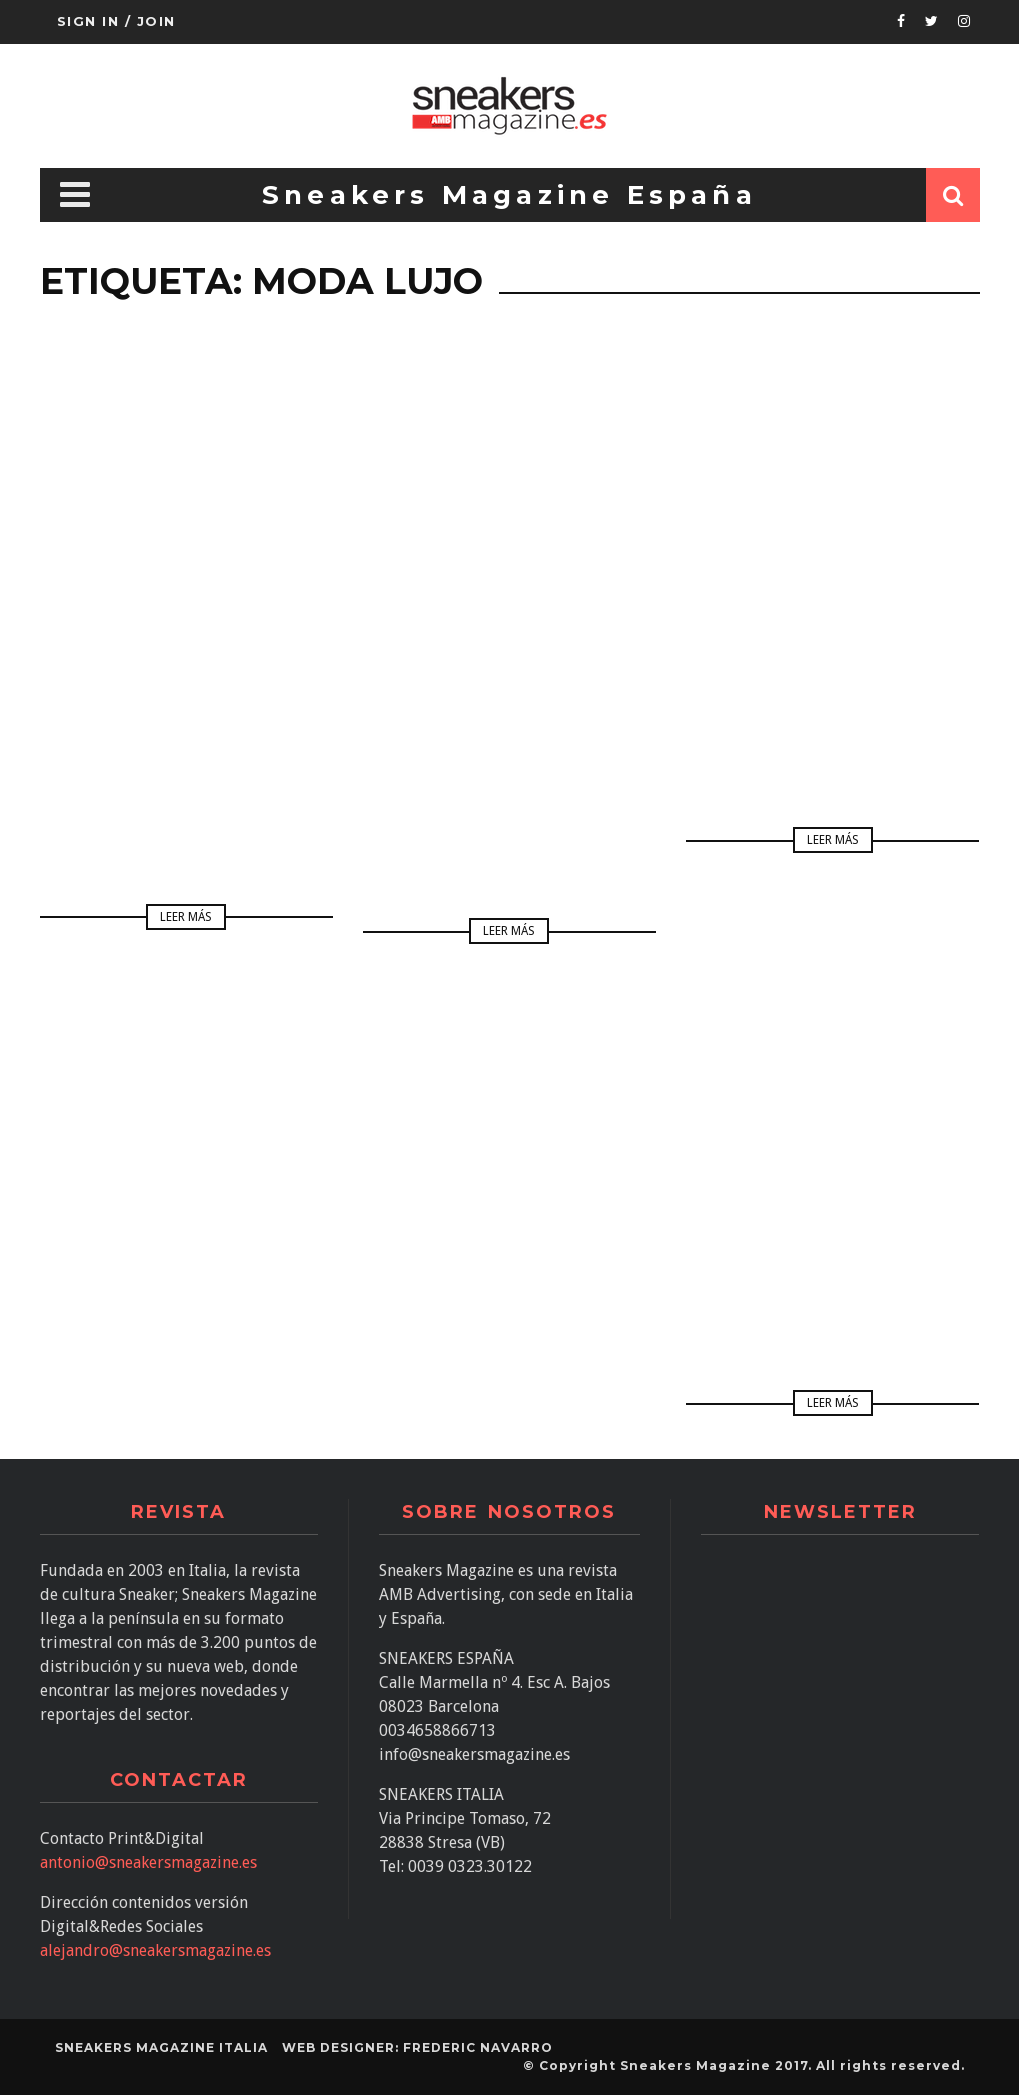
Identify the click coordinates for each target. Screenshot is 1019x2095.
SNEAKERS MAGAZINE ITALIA (161, 2047)
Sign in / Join (116, 21)
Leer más (186, 917)
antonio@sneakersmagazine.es (148, 1862)
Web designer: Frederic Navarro (417, 2047)
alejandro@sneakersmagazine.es (155, 1950)
